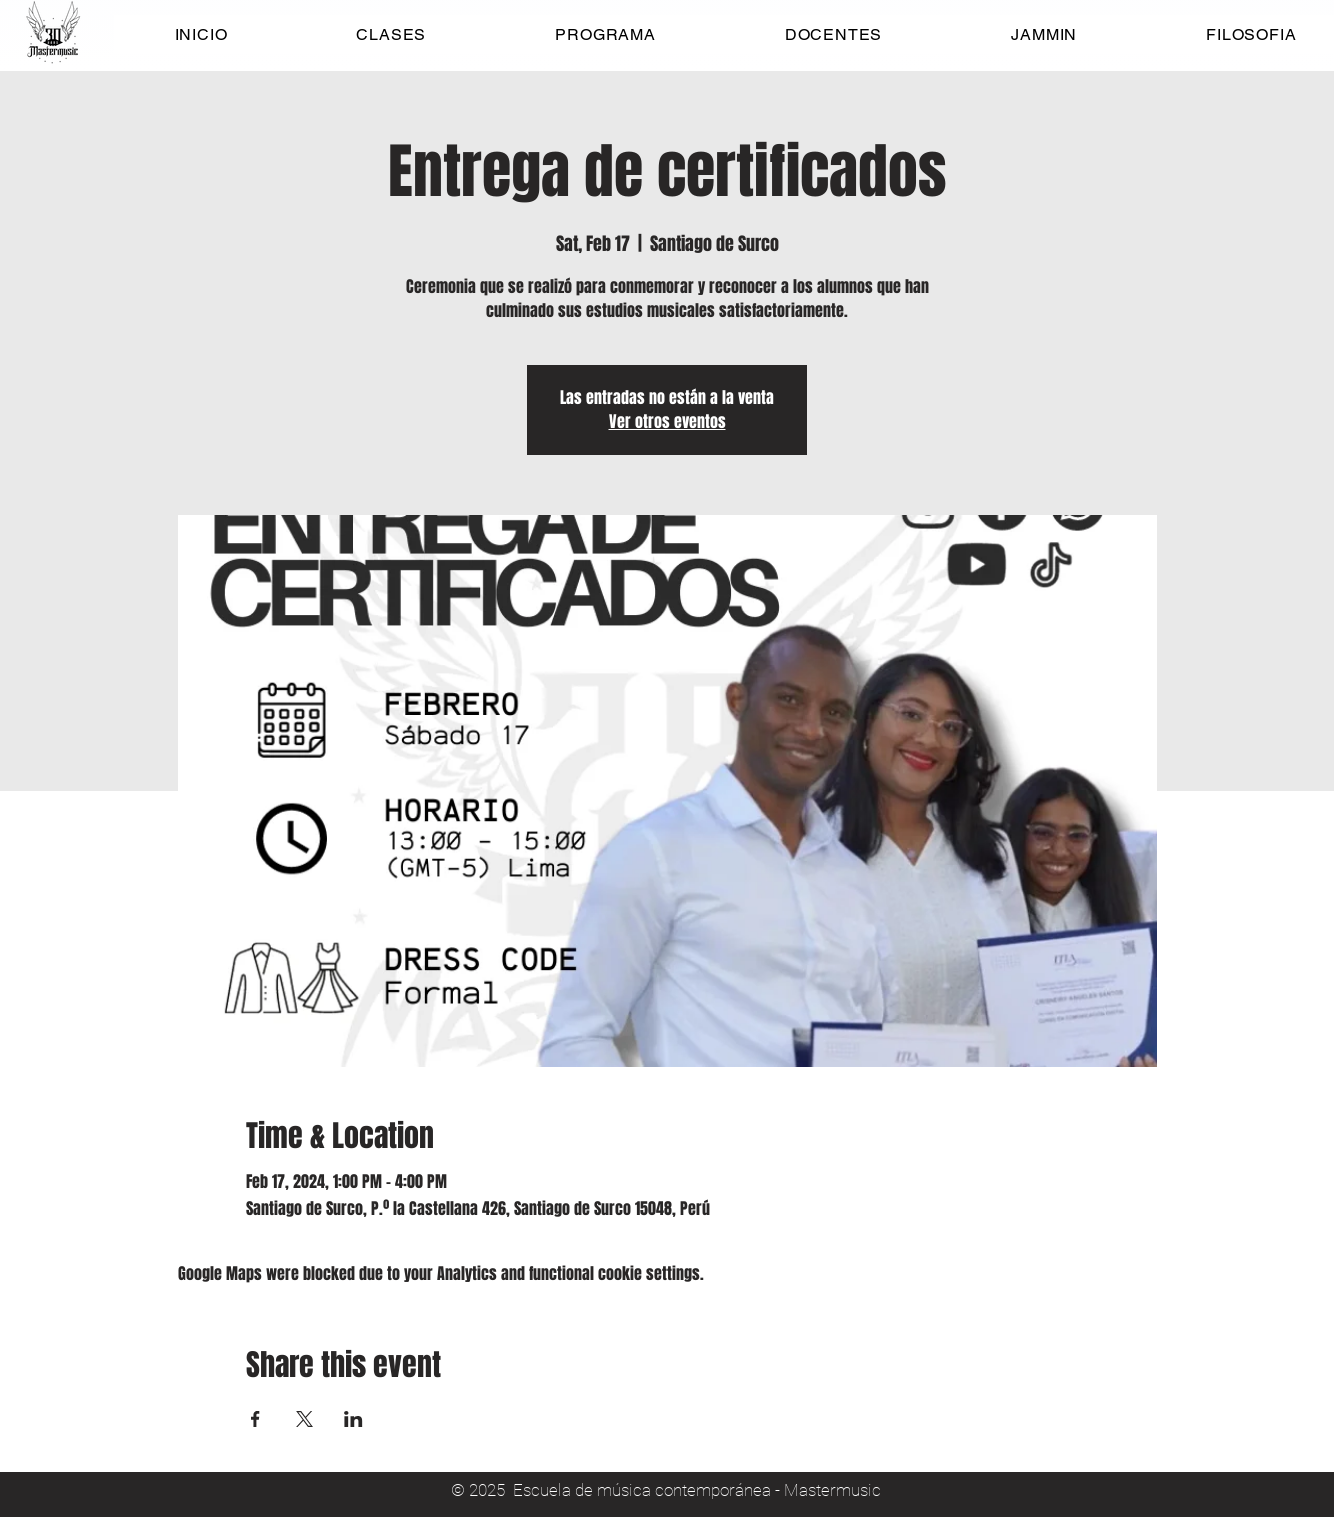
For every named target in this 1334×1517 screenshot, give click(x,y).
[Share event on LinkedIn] (353, 1419)
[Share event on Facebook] (255, 1419)
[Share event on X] (304, 1419)
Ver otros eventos (667, 421)
